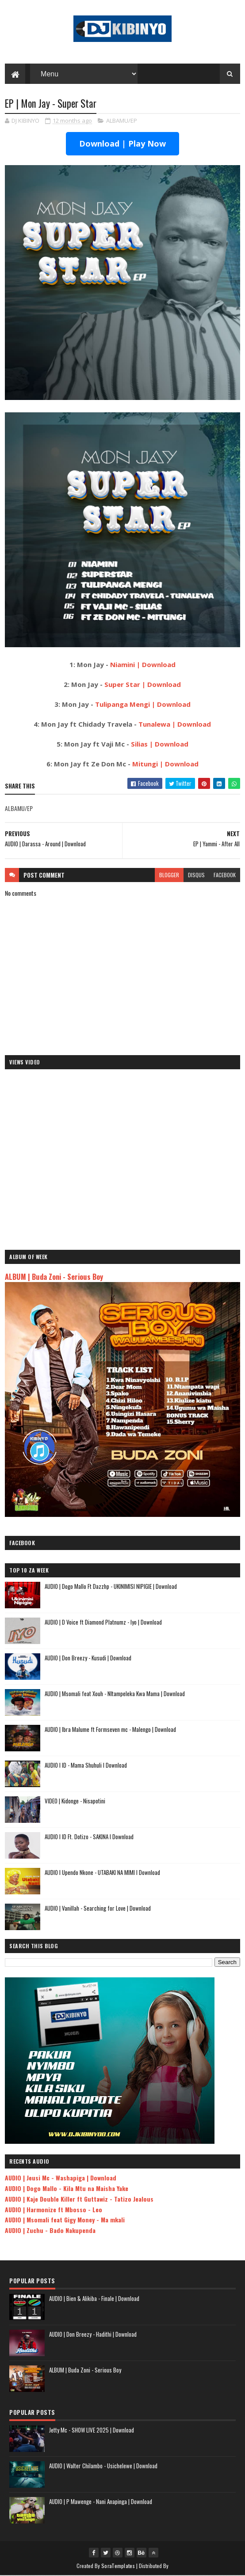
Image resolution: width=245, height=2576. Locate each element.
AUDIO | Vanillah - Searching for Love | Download (98, 1908)
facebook (225, 875)
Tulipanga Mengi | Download (143, 704)
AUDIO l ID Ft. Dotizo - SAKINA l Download (89, 1837)
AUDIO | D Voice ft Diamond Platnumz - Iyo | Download (103, 1622)
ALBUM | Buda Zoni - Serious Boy (54, 1276)
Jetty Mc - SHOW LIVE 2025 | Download (91, 2430)
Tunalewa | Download (174, 724)
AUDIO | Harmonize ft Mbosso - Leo (53, 2209)
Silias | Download (159, 744)
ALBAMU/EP (121, 121)
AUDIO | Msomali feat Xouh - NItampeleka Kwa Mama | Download (115, 1694)
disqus (196, 875)
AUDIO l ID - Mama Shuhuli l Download (86, 1765)
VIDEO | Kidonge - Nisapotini (75, 1801)
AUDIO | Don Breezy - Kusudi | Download (88, 1658)
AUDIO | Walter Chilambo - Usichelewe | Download (103, 2466)
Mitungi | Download (165, 764)
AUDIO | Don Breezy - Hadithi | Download (93, 2334)
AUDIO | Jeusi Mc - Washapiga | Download (60, 2178)
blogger (169, 875)
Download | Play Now (122, 144)
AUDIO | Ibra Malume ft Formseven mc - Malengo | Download (110, 1729)
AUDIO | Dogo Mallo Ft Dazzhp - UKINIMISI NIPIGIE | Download (111, 1586)
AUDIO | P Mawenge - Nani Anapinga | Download (100, 2501)
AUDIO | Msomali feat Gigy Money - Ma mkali (65, 2220)
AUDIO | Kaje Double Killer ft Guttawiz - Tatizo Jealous (79, 2199)
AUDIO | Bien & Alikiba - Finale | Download (94, 2298)
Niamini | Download (143, 664)
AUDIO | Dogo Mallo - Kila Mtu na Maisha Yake (66, 2188)
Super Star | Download (142, 684)
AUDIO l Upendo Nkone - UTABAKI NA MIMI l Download (102, 1872)
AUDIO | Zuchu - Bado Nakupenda (50, 2230)
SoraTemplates (118, 2566)
